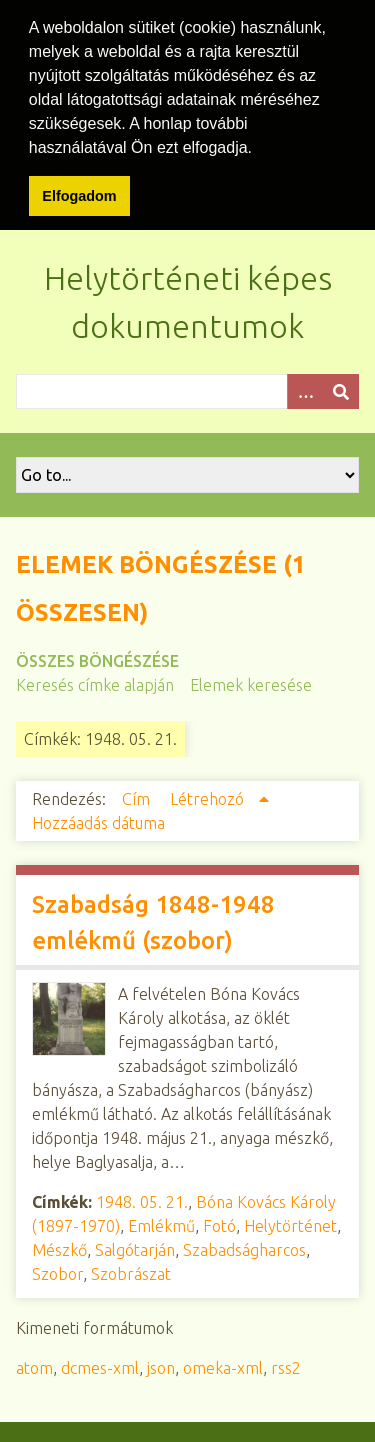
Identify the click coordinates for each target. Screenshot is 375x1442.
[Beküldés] (341, 388)
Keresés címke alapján (95, 682)
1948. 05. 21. (142, 1199)
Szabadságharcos (244, 1247)
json (161, 1365)
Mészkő (59, 1247)
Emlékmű (161, 1223)
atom (34, 1365)
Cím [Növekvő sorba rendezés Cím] (138, 796)
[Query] (187, 388)
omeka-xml (223, 1365)
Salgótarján (135, 1247)
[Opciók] (305, 388)
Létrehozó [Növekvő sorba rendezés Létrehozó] (209, 796)
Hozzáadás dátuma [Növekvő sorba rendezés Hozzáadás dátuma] (98, 820)
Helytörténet (290, 1223)
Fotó (219, 1223)
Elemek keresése (251, 682)
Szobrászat (131, 1271)
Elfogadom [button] (79, 196)
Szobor (57, 1271)
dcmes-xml (100, 1365)
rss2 (286, 1365)
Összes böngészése (97, 658)
